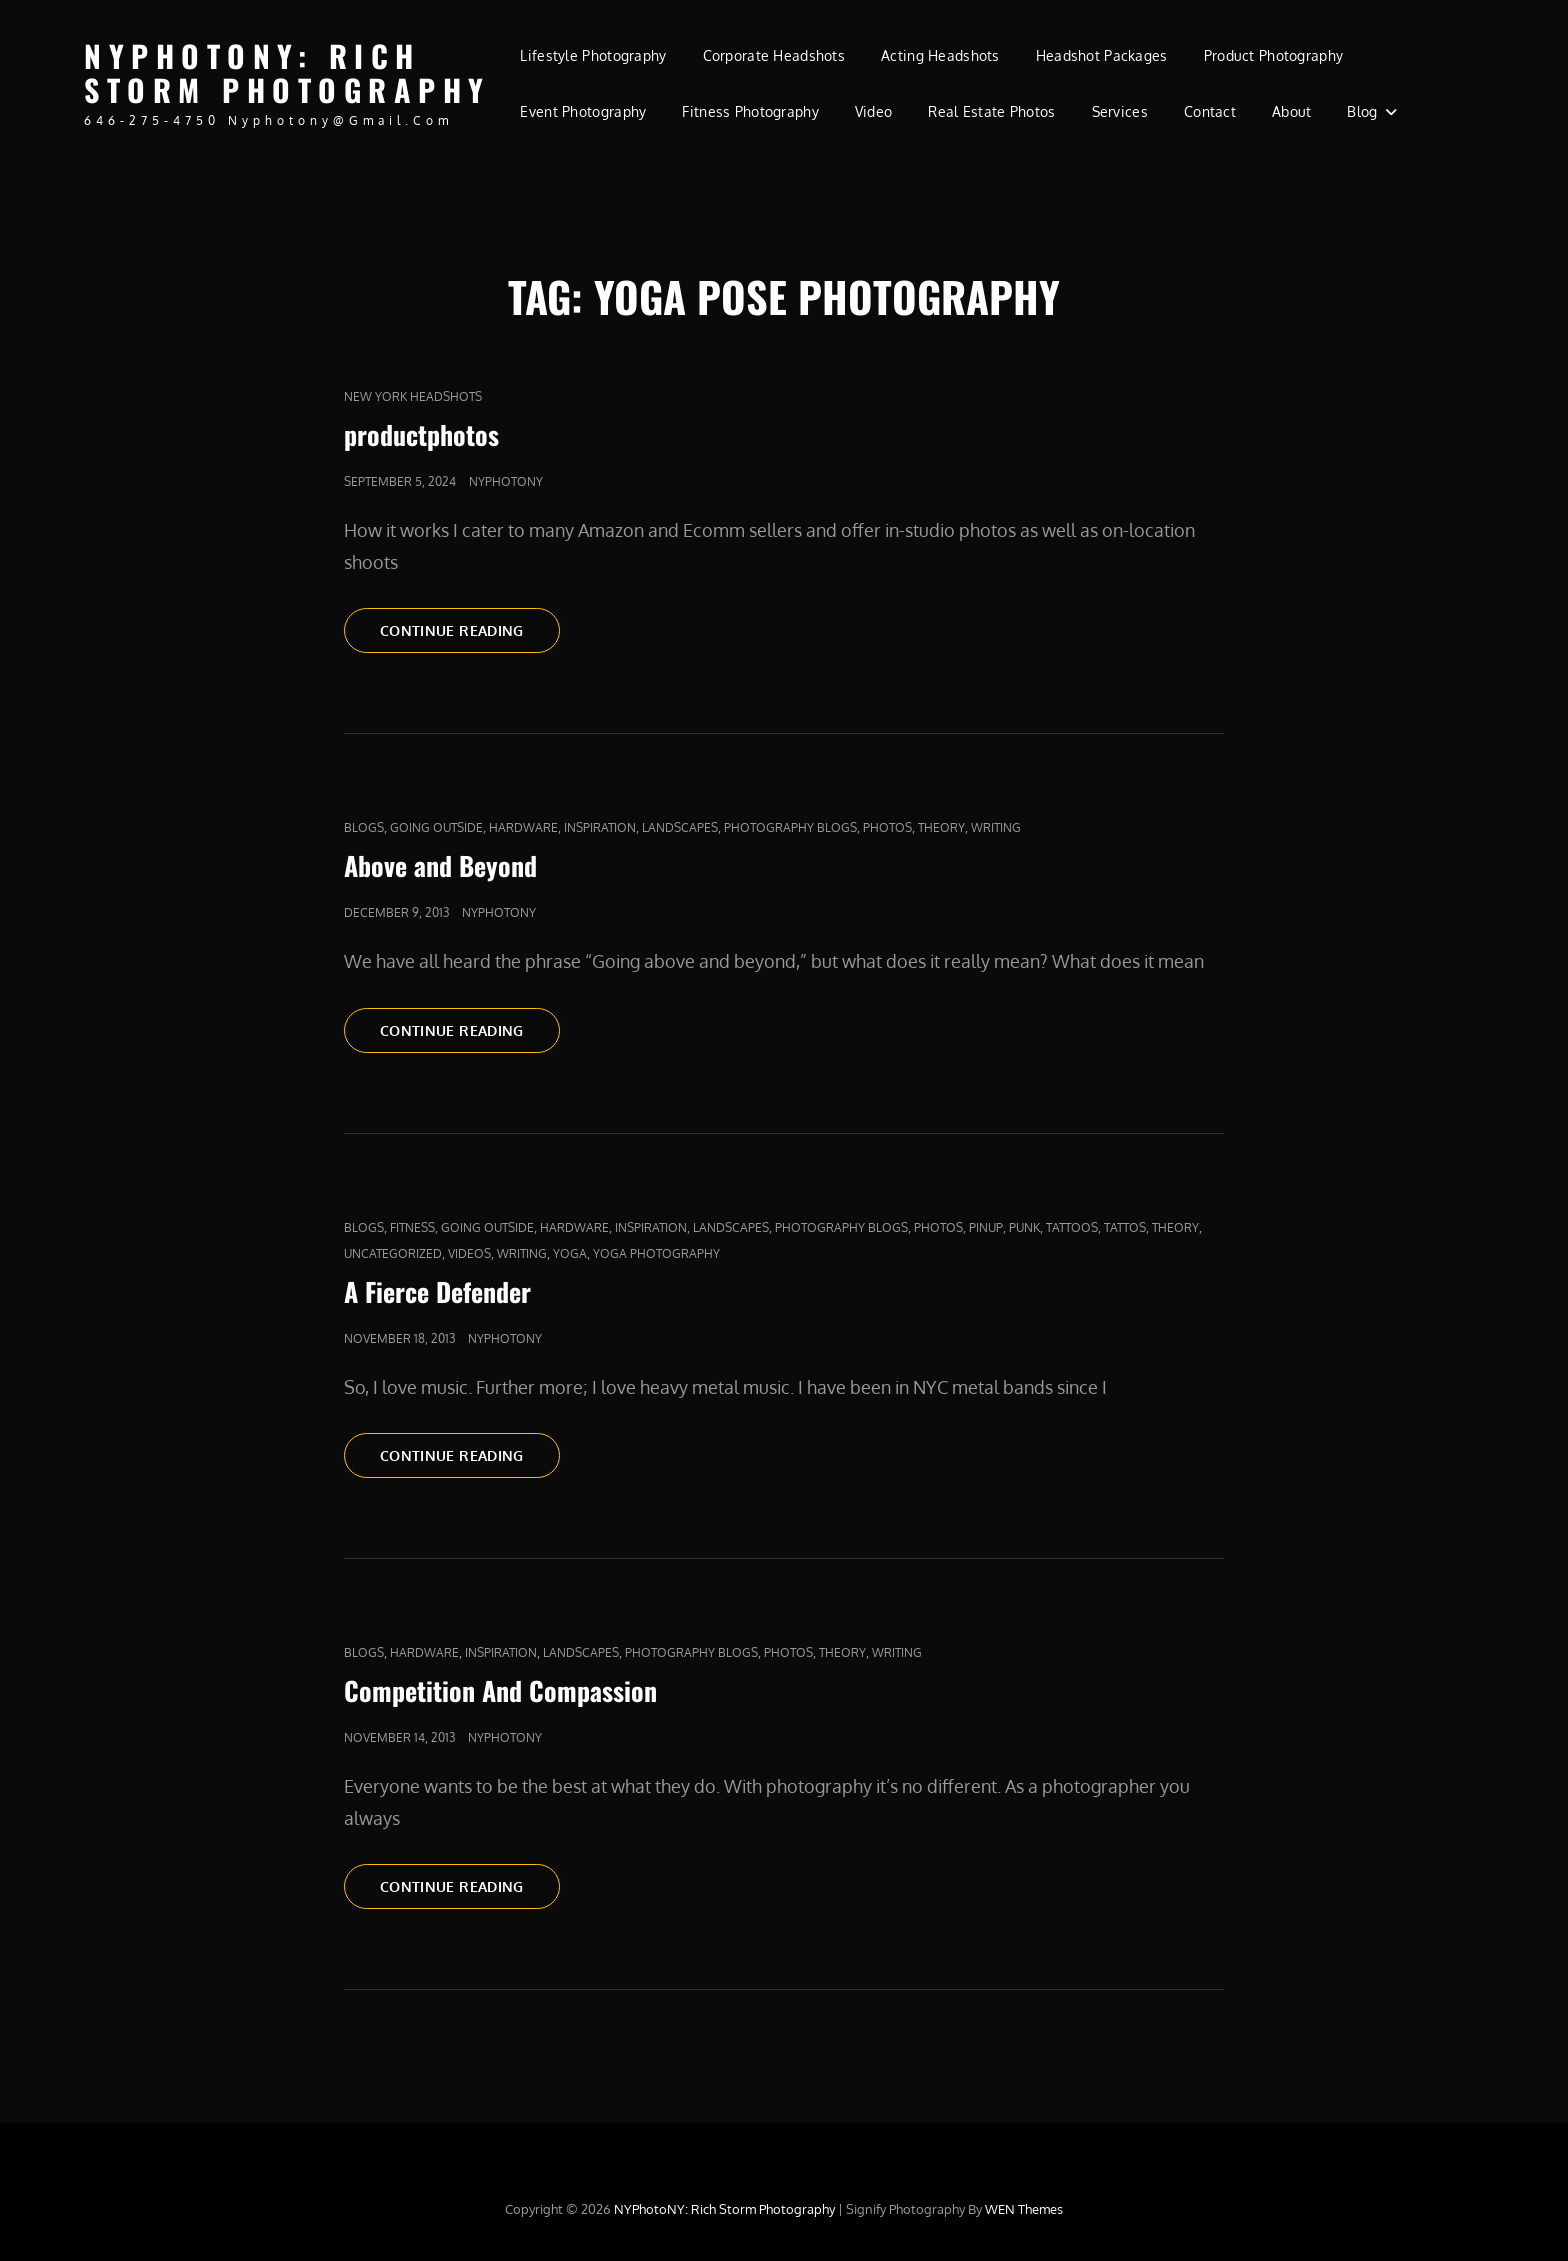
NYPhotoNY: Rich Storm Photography (287, 73)
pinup (986, 1227)
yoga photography (656, 1253)
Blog (1362, 111)
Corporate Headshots (774, 55)
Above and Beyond (440, 865)
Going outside (436, 827)
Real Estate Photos (991, 111)
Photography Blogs (790, 827)
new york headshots (413, 396)
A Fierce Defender (437, 1291)
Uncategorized (393, 1253)
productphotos (421, 434)
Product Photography (1274, 55)
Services (1120, 111)
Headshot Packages (1102, 55)
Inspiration (600, 827)
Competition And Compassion (500, 1690)
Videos (469, 1253)
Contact (1210, 111)
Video (873, 111)
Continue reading (470, 629)
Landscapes (680, 827)
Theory (941, 827)
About (1291, 111)
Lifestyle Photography (593, 55)
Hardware (523, 827)
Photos (887, 827)
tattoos (1072, 1227)
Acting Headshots (940, 55)
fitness (412, 1227)
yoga (570, 1253)
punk (1024, 1227)
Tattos (1125, 1227)
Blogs (364, 827)
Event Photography (583, 111)
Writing (996, 827)
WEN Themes (1024, 2209)
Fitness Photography (750, 111)
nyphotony (506, 481)
